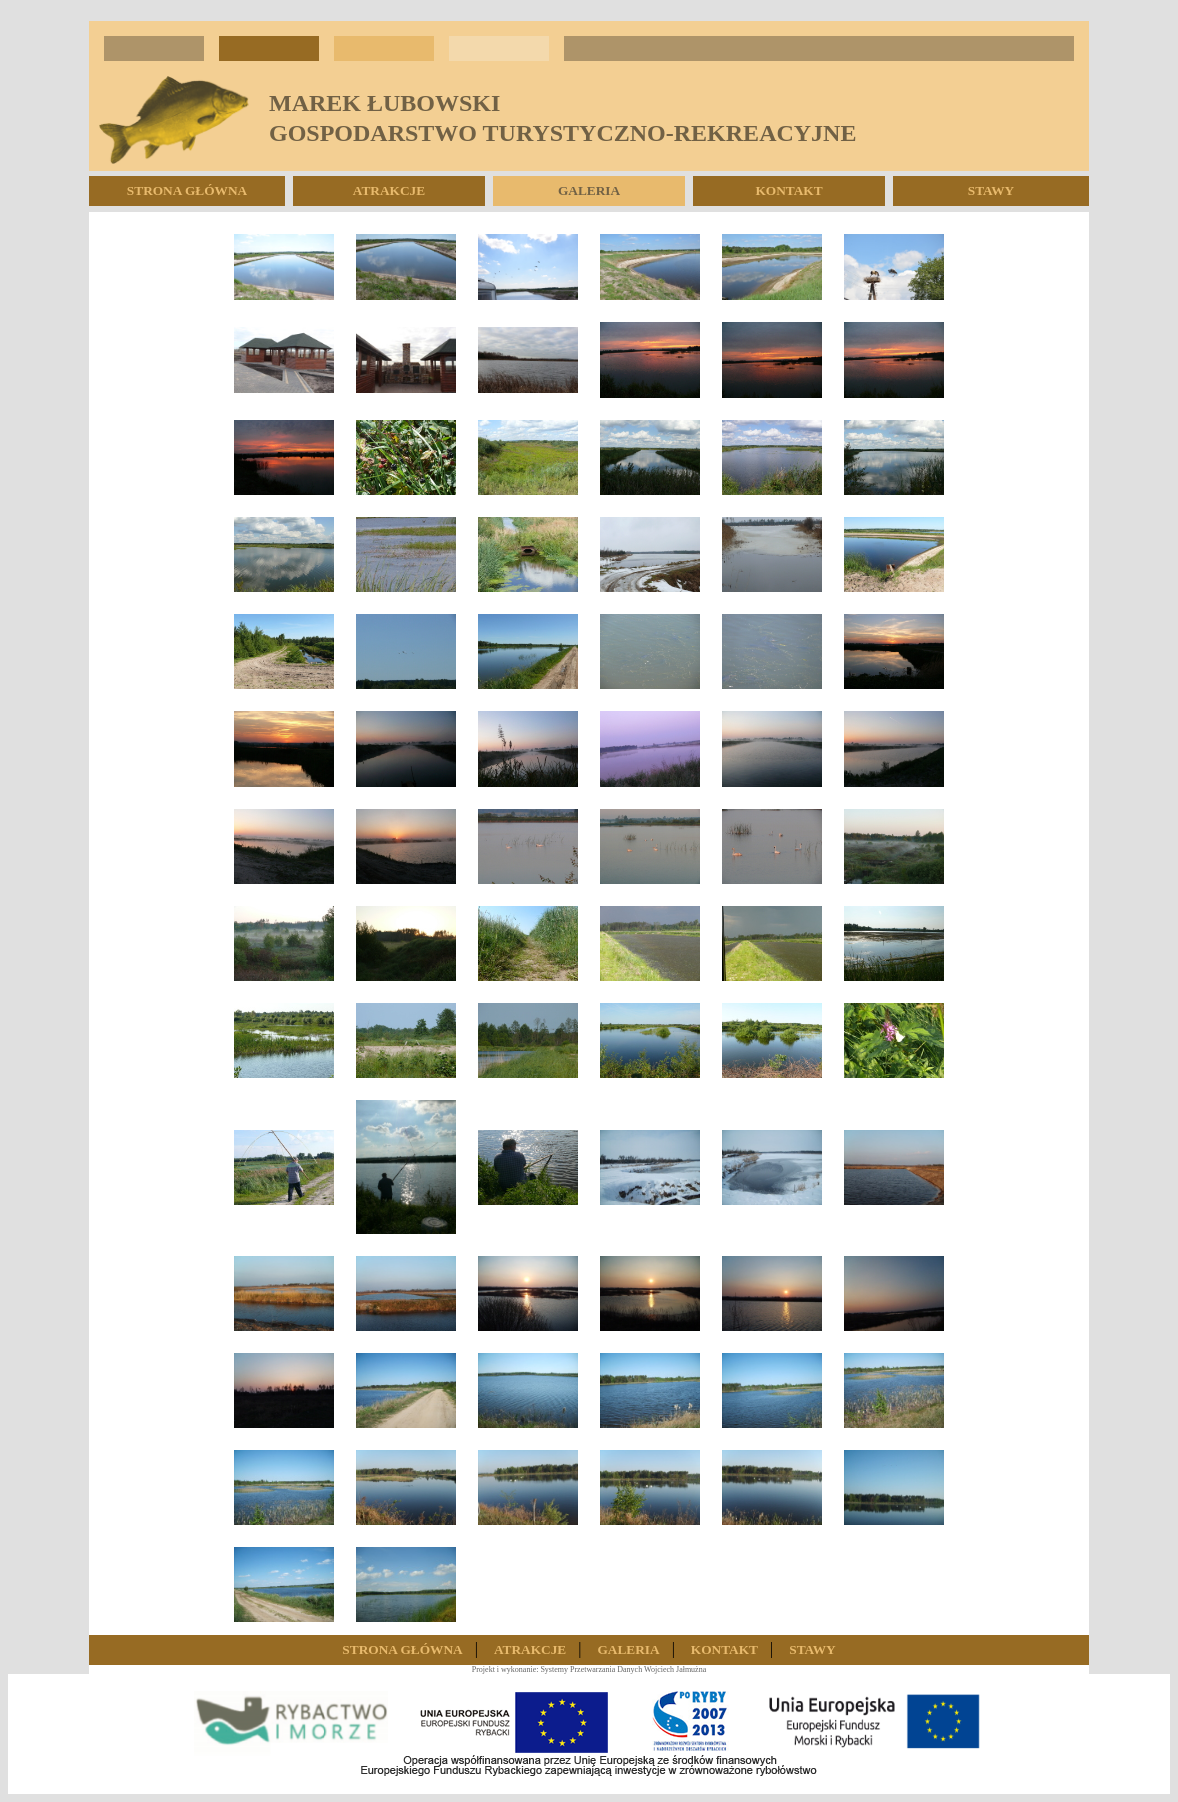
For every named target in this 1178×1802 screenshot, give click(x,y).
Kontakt (788, 190)
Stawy (991, 190)
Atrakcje (389, 190)
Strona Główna (187, 190)
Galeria (589, 190)
